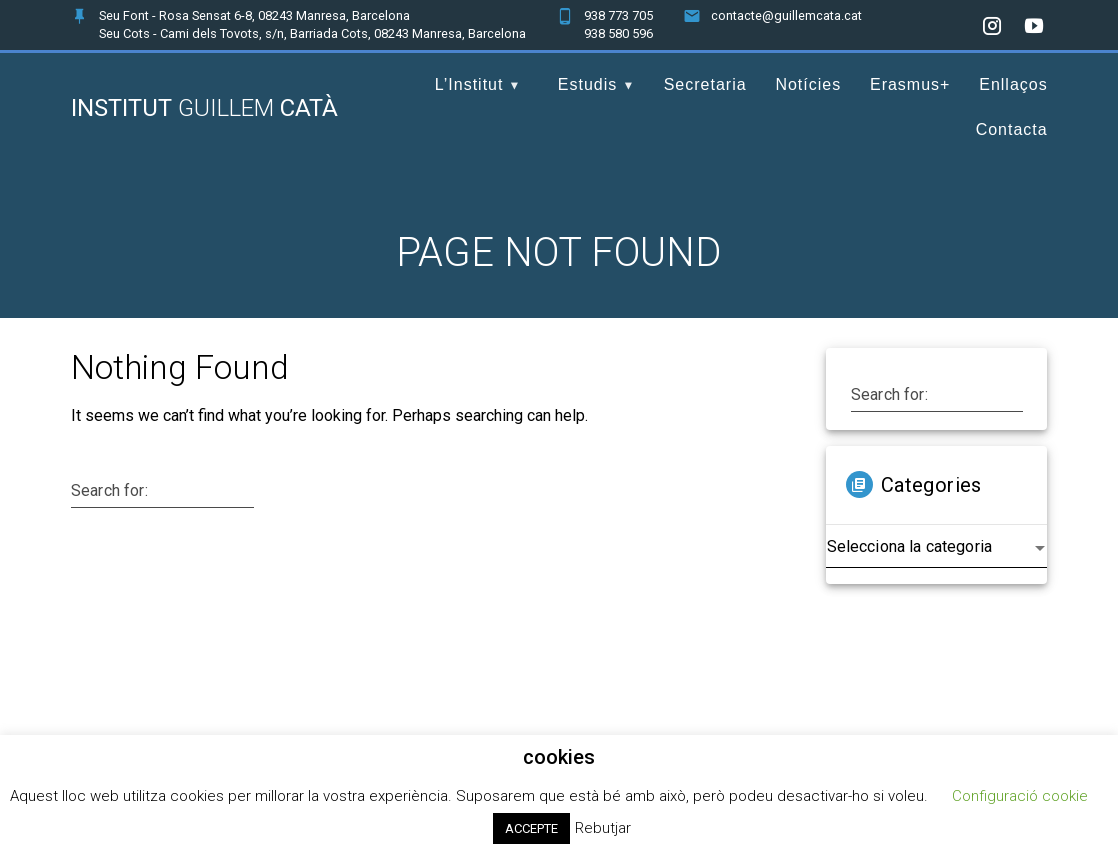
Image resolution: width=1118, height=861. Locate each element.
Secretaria (705, 84)
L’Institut (469, 84)
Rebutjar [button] (603, 828)
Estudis (587, 84)
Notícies (808, 84)
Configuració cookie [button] (1020, 796)
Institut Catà (204, 108)
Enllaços (1013, 84)
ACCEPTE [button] (531, 828)
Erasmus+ (910, 84)
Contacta (1012, 129)
